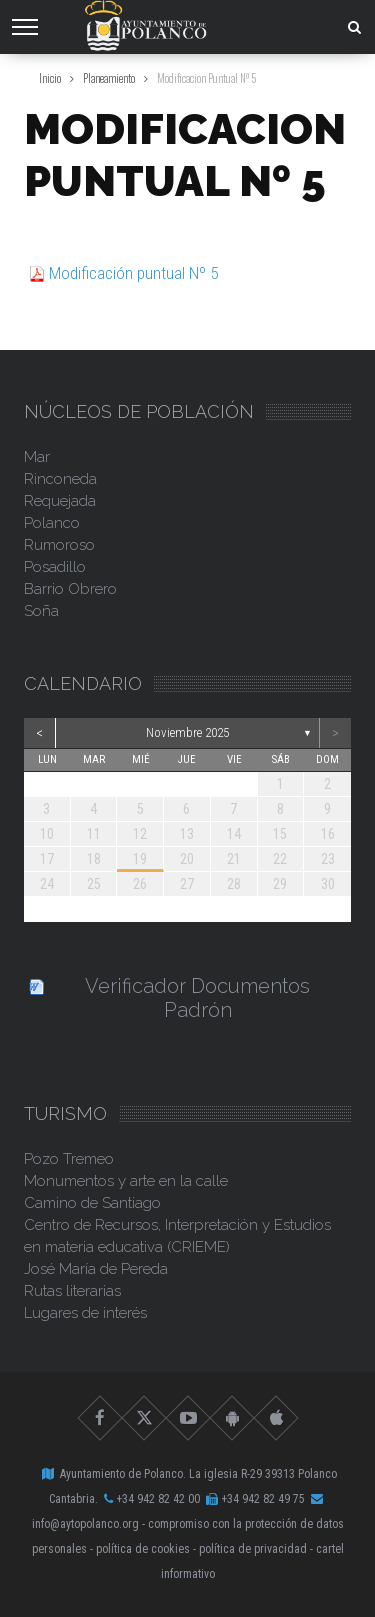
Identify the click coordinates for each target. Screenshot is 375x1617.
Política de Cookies (143, 1549)
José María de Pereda (96, 1269)
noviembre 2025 (187, 732)
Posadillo (55, 567)
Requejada (60, 501)
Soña (41, 611)
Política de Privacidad (253, 1549)
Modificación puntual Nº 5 (133, 273)
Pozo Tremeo (69, 1159)
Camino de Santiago (92, 1203)
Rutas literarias (72, 1291)
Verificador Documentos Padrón (197, 998)
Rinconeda (60, 479)
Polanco (52, 523)
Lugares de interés (85, 1313)
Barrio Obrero (70, 589)
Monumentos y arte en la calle (126, 1181)
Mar (37, 457)
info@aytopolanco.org (85, 1524)
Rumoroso (59, 545)
